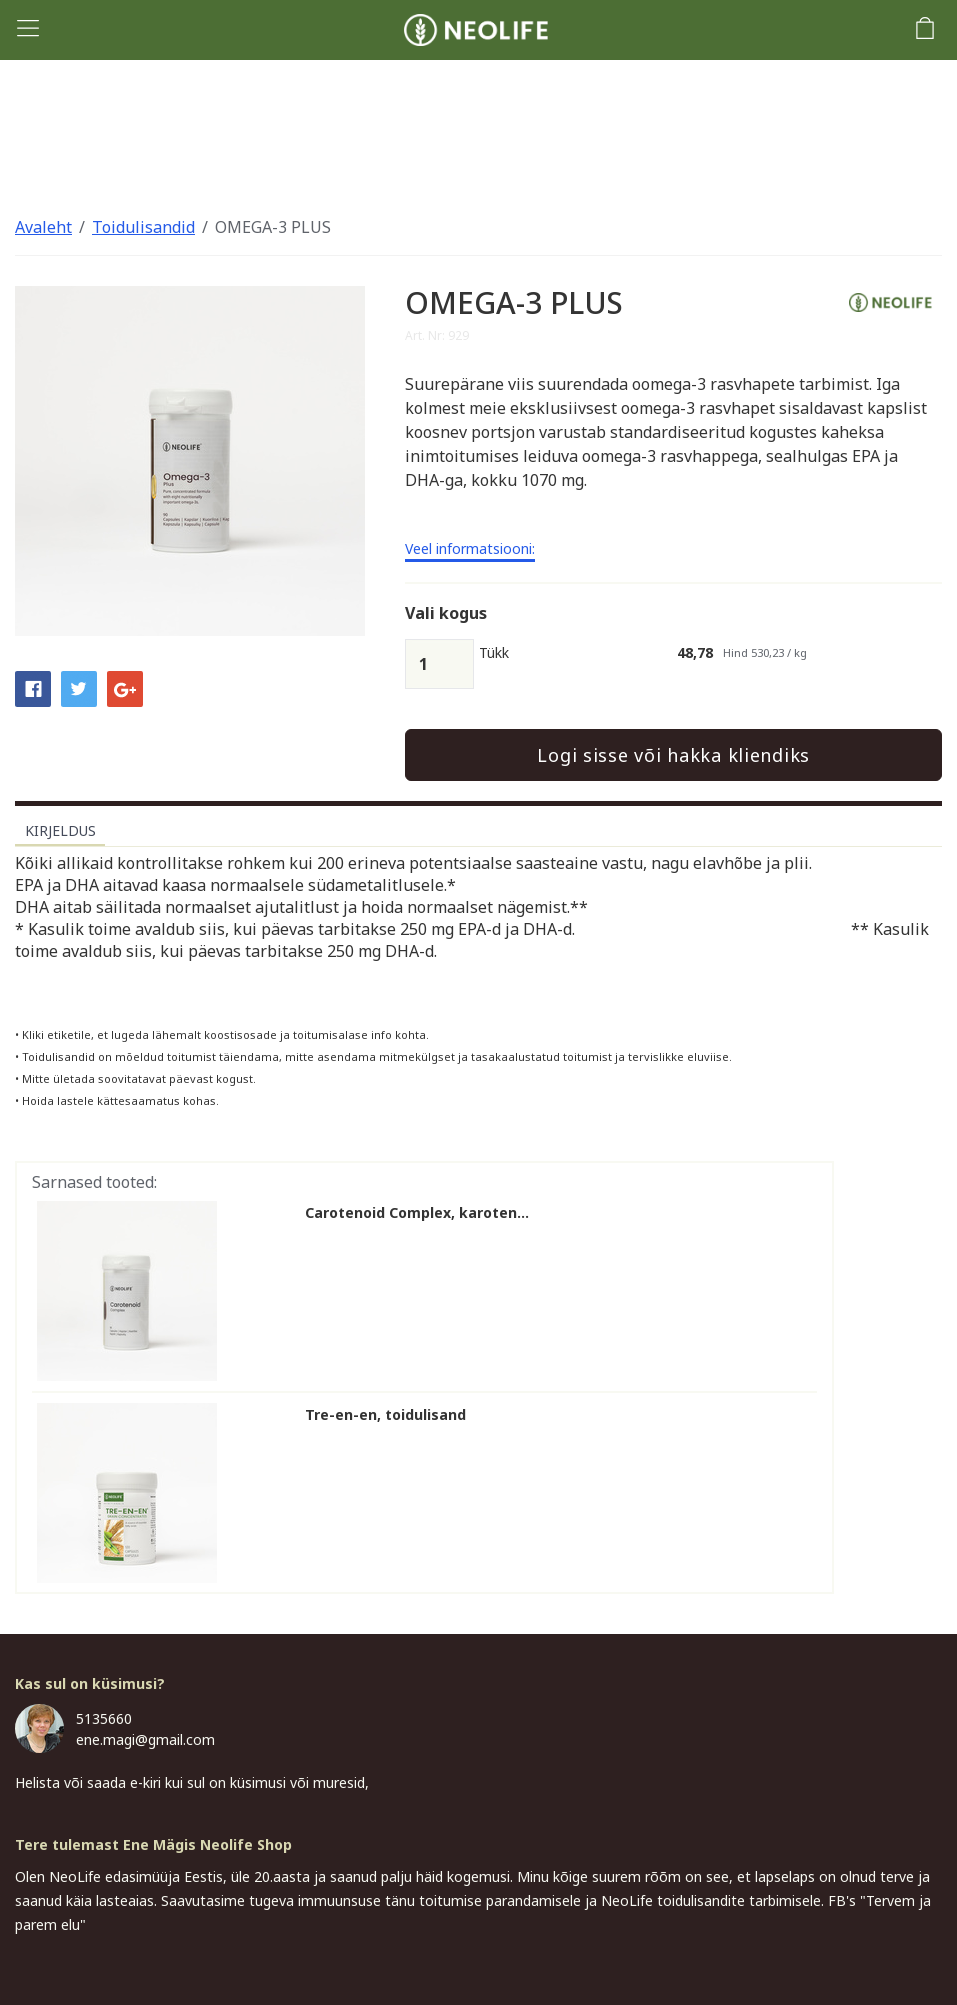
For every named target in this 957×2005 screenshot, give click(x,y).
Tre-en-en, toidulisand (385, 1415)
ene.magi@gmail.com (145, 1739)
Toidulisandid (143, 227)
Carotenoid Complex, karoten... (417, 1213)
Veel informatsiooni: (470, 550)
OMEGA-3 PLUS (273, 227)
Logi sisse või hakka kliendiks (673, 755)
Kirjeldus (60, 830)
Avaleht (43, 227)
